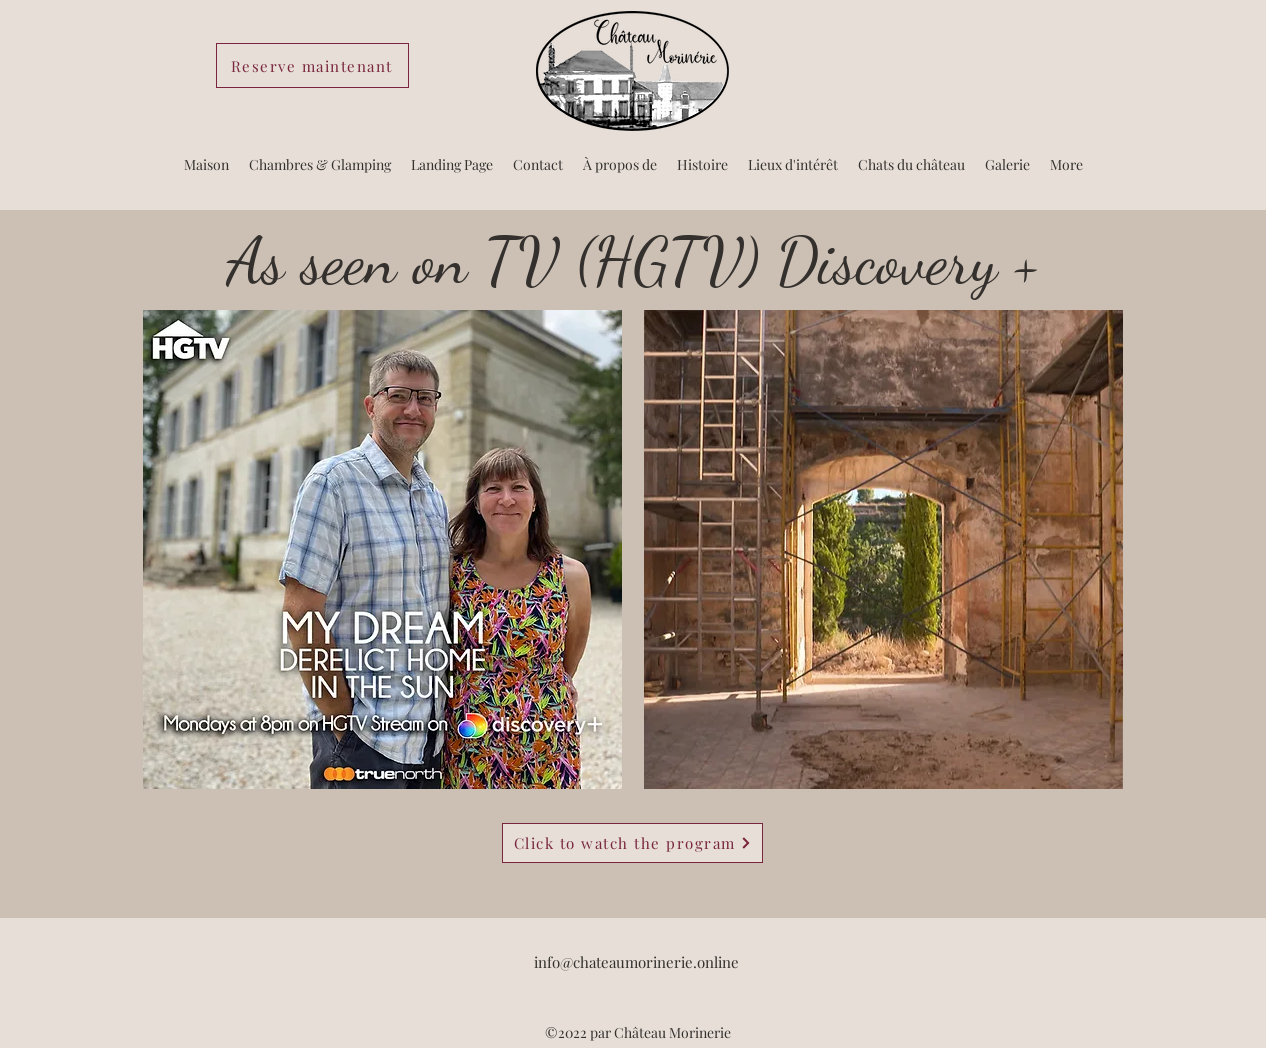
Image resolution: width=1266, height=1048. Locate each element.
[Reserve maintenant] (312, 65)
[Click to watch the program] (632, 843)
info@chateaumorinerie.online (636, 962)
